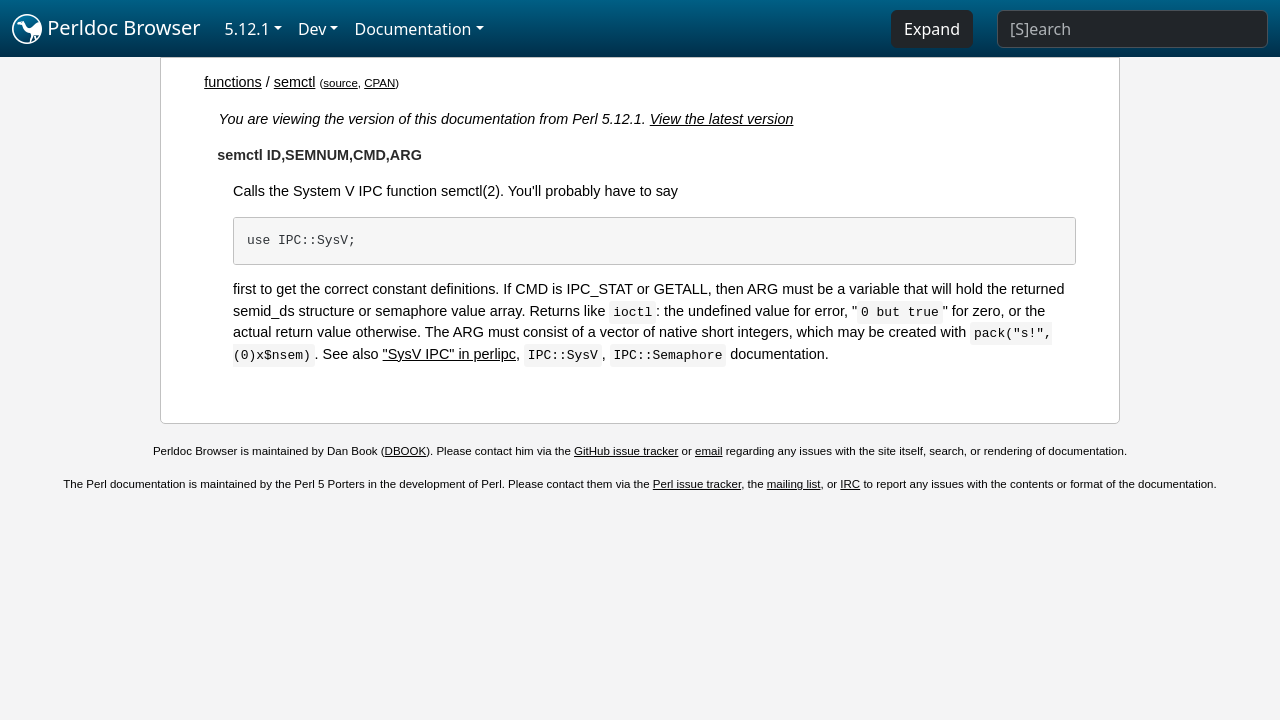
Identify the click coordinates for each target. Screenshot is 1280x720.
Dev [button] (312, 29)
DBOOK (406, 451)
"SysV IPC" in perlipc (449, 354)
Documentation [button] (412, 29)
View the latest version (722, 119)
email (709, 451)
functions (233, 82)
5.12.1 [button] (247, 29)
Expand (932, 29)
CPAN (379, 83)
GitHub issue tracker (626, 451)
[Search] (1132, 29)
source (340, 83)
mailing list (794, 484)
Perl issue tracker (697, 484)
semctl (295, 82)
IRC (850, 484)
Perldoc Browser (106, 29)
